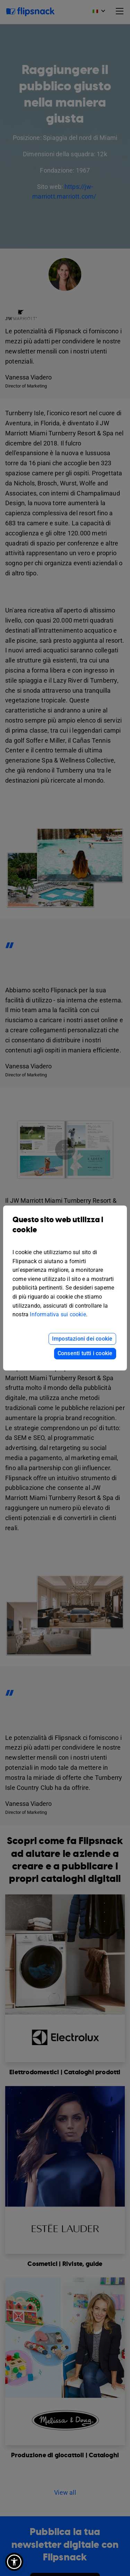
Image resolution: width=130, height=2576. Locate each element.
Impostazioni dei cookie (82, 1338)
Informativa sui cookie (58, 1314)
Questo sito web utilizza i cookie (65, 1230)
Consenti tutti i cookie (85, 1353)
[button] (14, 2561)
